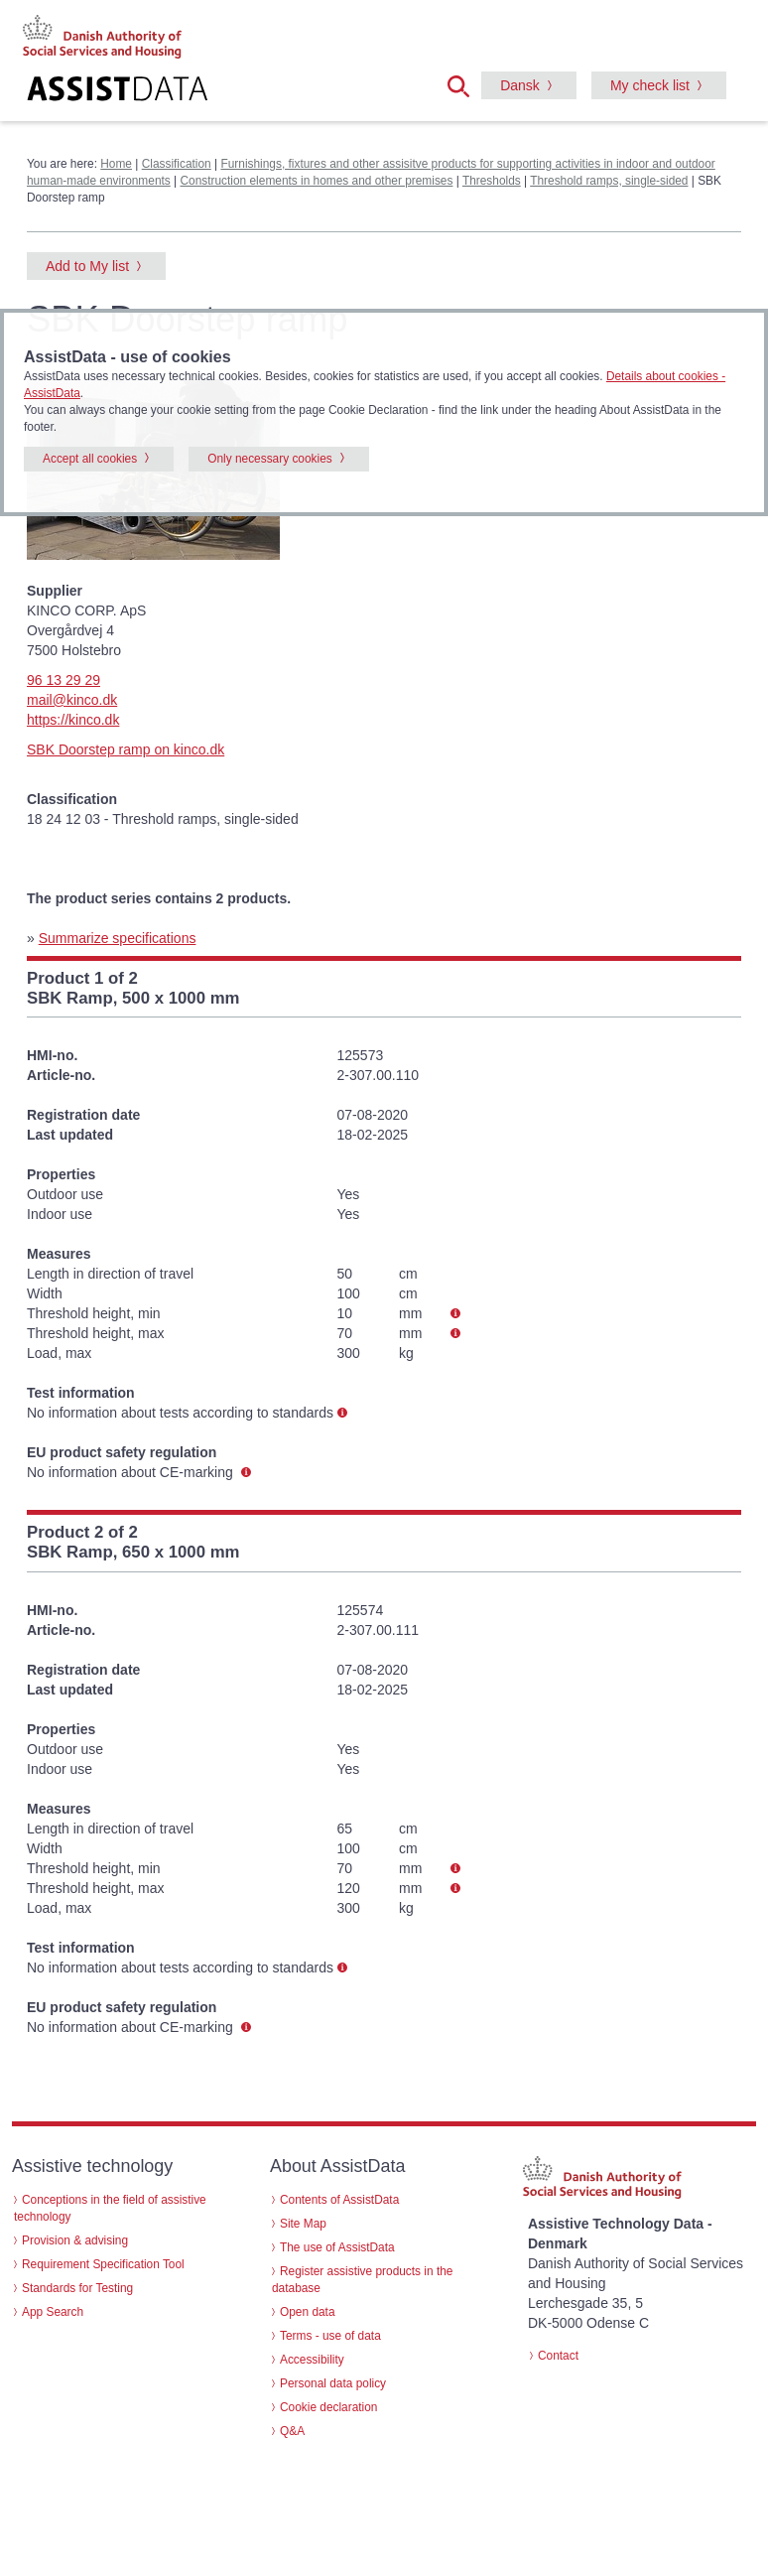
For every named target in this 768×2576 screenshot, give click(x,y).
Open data (307, 2312)
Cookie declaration (329, 2407)
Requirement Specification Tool (103, 2264)
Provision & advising (75, 2240)
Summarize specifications (117, 938)
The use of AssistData (337, 2247)
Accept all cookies (90, 459)
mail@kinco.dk (72, 700)
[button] (464, 84)
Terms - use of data (330, 2336)
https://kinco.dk (73, 720)
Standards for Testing (77, 2288)
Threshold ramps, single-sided (609, 181)
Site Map (303, 2224)
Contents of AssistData (339, 2200)
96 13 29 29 (63, 680)
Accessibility (312, 2360)
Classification (176, 164)
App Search (52, 2312)
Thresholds (491, 181)
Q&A (292, 2431)
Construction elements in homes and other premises (316, 181)
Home (116, 164)
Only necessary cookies (269, 459)
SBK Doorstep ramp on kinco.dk (125, 749)
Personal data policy (333, 2383)
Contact (558, 2356)
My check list (650, 85)
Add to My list (87, 266)
